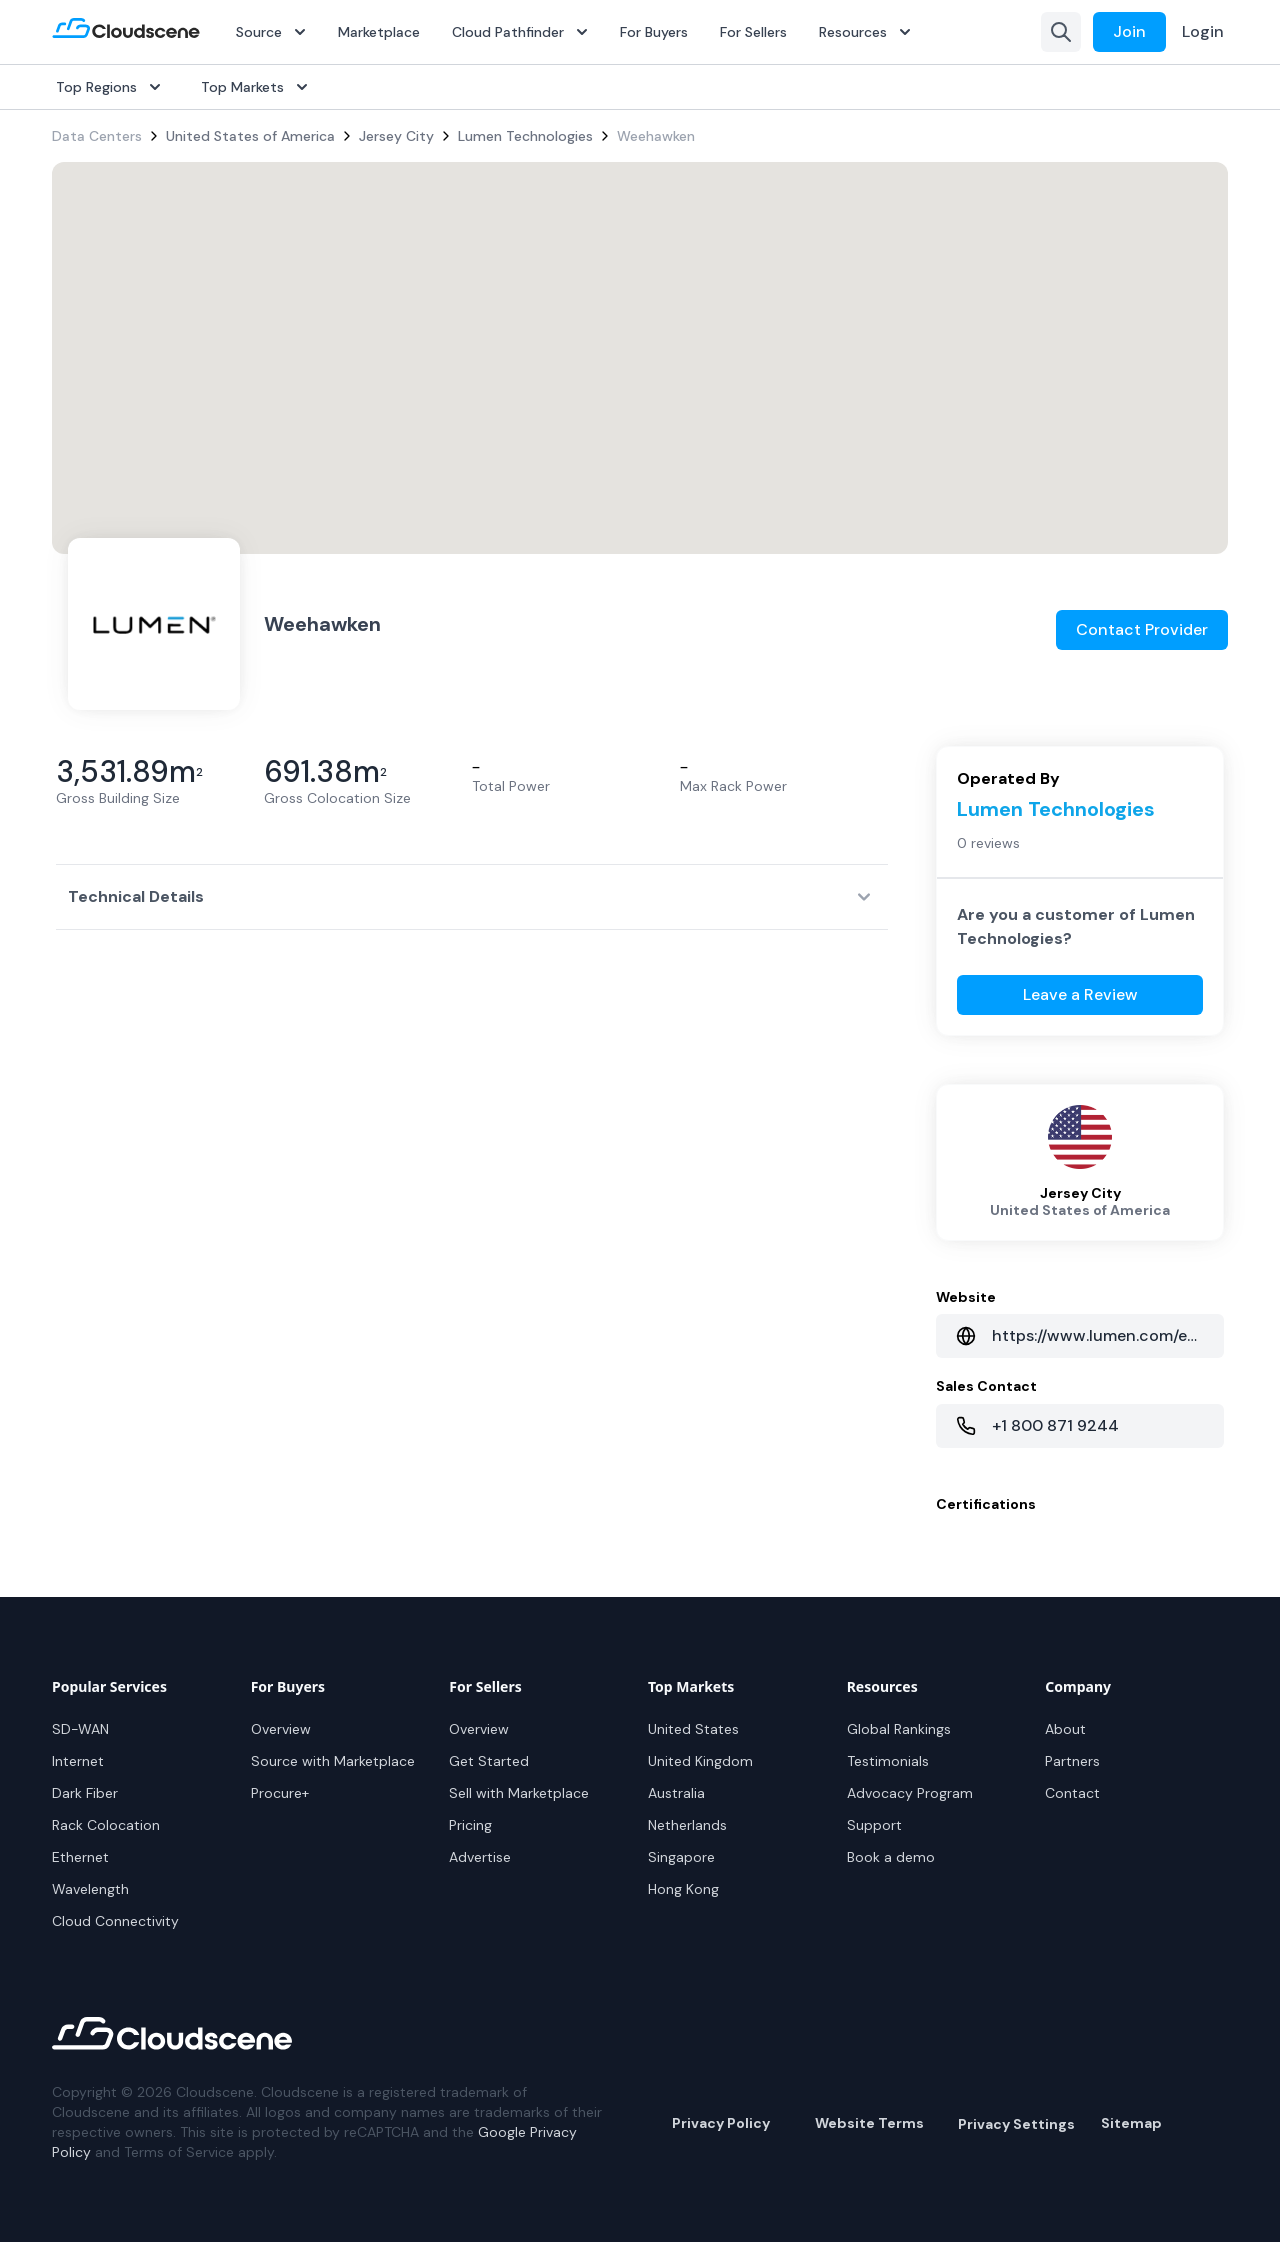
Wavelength (90, 1889)
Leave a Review (1080, 994)
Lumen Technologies (525, 136)
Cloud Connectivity (115, 1921)
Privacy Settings (1016, 2124)
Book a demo (891, 1857)
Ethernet (80, 1857)
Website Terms (869, 2123)
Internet (78, 1761)
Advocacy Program (910, 1793)
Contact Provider (1142, 629)
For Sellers (753, 32)
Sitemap (1131, 2123)
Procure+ (280, 1793)
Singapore (681, 1857)
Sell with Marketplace (519, 1793)
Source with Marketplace (333, 1761)
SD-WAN (80, 1729)
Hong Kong (683, 1889)
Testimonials (888, 1761)
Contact (1072, 1793)
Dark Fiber (85, 1793)
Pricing (470, 1825)
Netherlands (687, 1825)
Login (1203, 31)
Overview (281, 1729)
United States (693, 1729)
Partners (1072, 1761)
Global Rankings (899, 1729)
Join (1129, 31)
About (1065, 1729)
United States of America (250, 136)
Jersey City (396, 136)
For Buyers (654, 32)
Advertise (480, 1857)
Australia (676, 1793)
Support (874, 1825)
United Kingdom (700, 1761)
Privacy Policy (721, 2123)
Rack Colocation (106, 1825)
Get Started (489, 1761)
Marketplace (379, 32)
